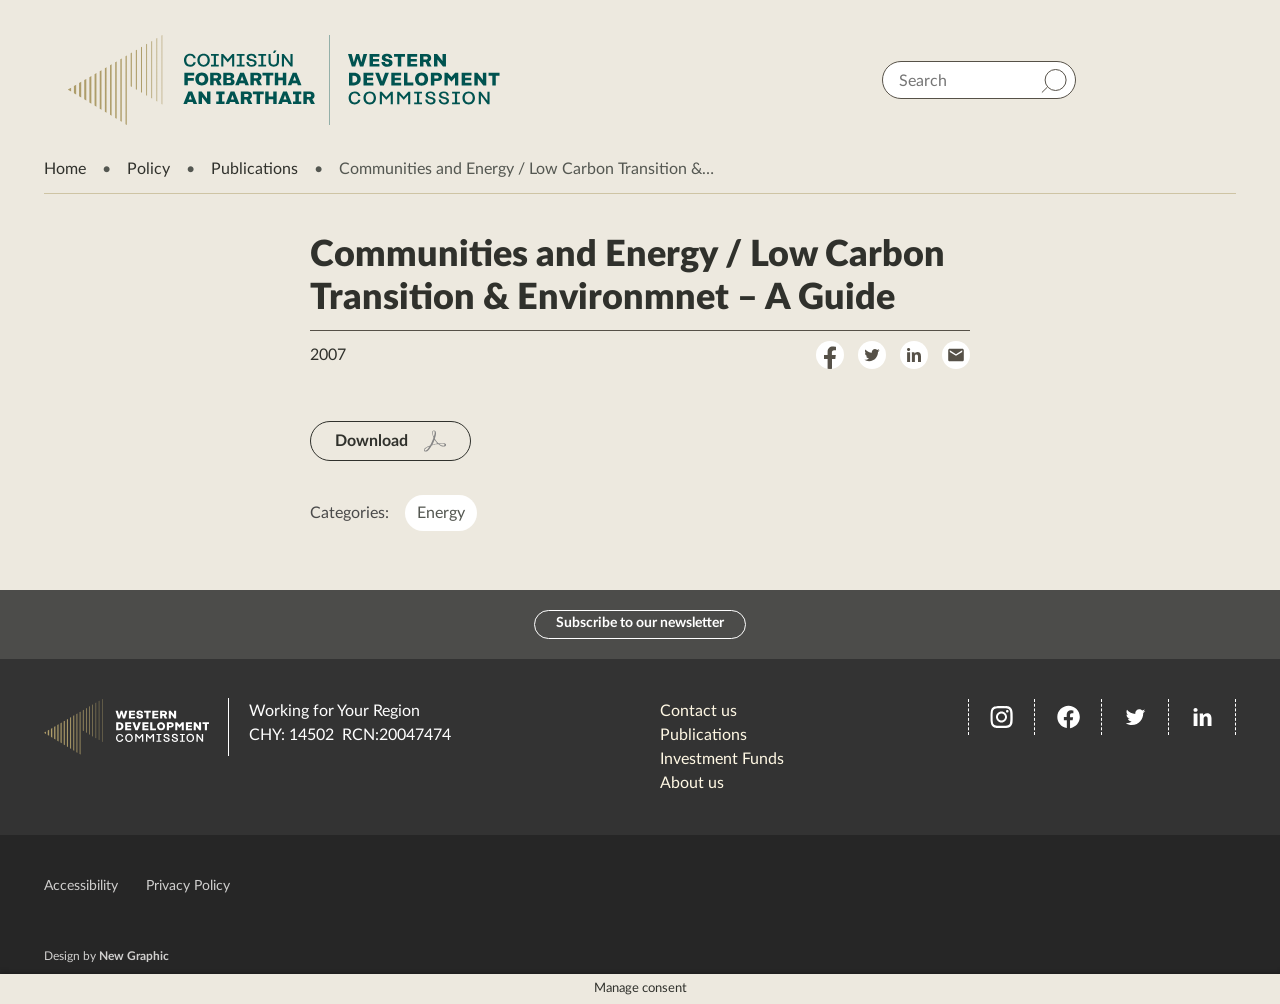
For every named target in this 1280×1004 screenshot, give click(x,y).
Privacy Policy (188, 886)
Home (65, 169)
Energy (441, 513)
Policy (148, 169)
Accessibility (81, 886)
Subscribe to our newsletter (640, 624)
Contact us (698, 711)
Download (371, 441)
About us (692, 783)
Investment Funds (722, 759)
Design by (106, 956)
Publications (254, 169)
